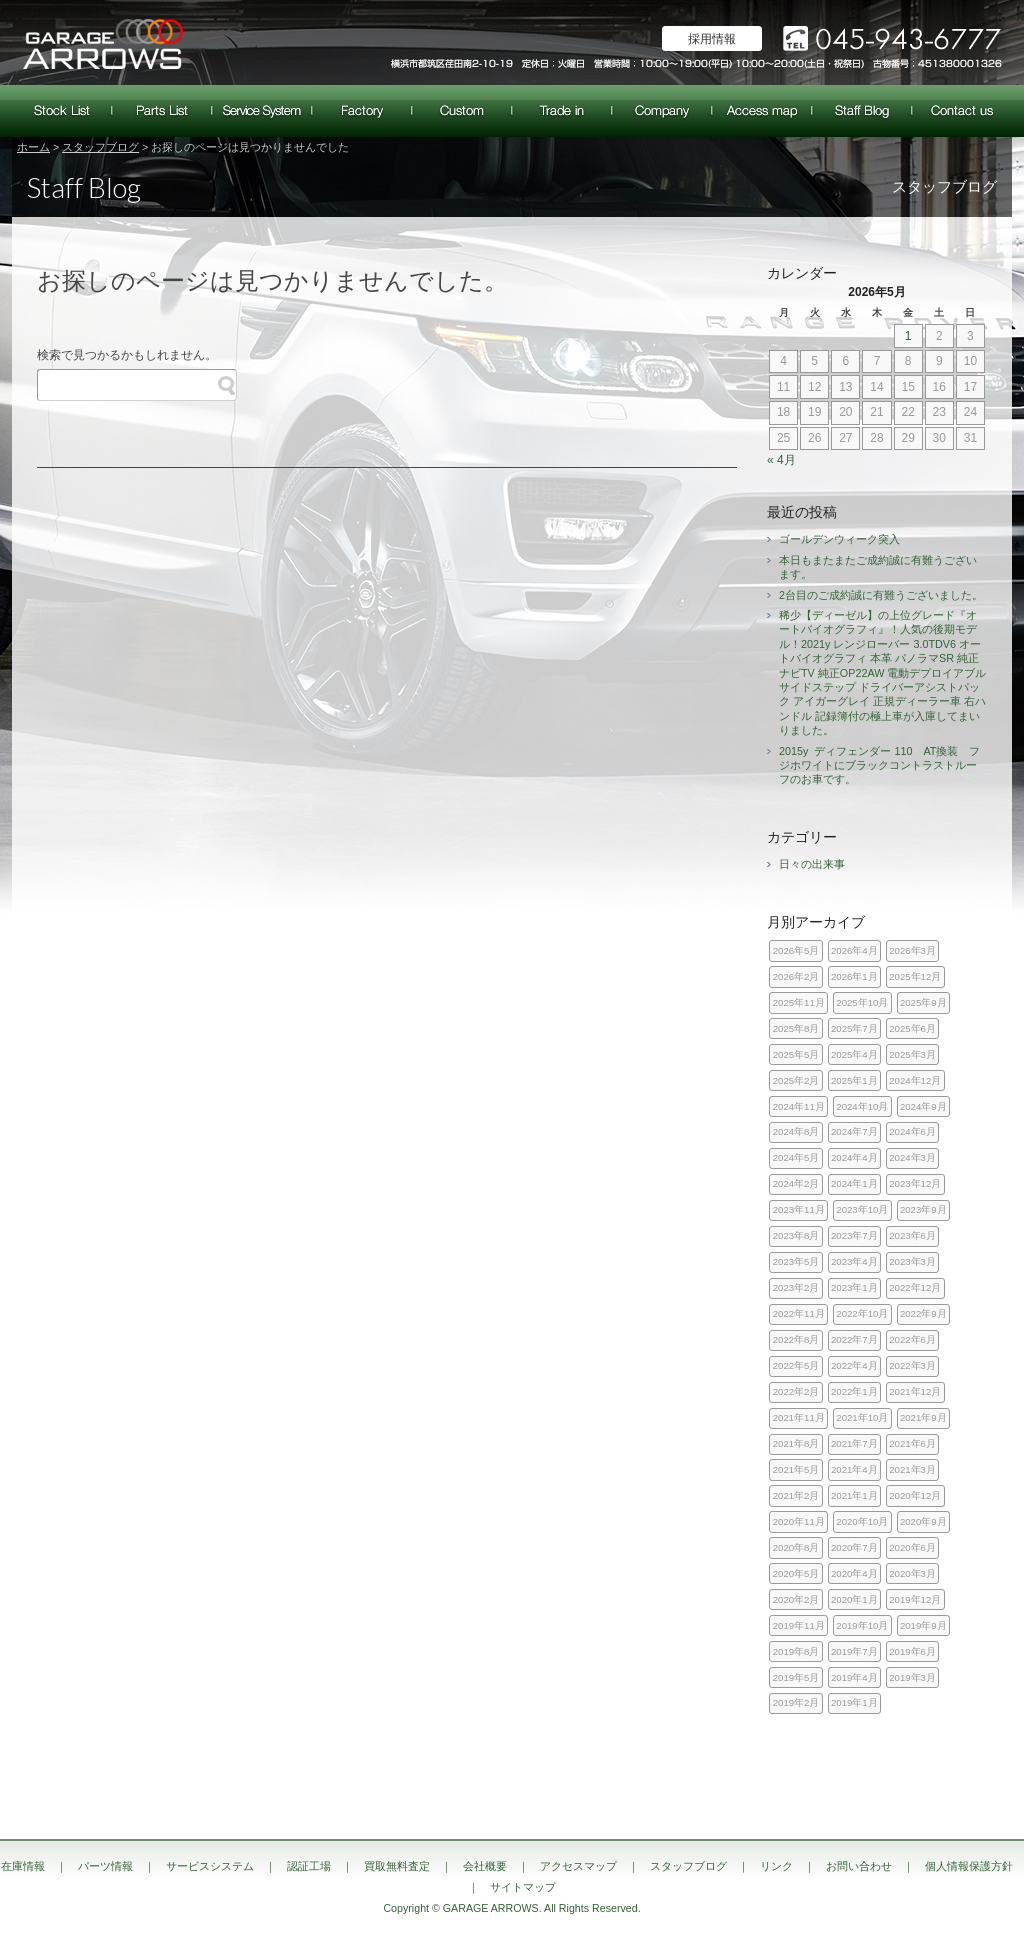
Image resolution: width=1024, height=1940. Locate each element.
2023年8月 (796, 1235)
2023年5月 (796, 1261)
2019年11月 (799, 1625)
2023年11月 (799, 1209)
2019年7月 (854, 1651)
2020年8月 (796, 1547)
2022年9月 (923, 1313)
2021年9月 (923, 1417)
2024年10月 (862, 1106)
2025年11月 (799, 1002)
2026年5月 (796, 950)
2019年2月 (796, 1702)
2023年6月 (912, 1235)
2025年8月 (796, 1028)
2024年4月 (854, 1157)
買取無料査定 (562, 111)
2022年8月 (796, 1339)
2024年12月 (915, 1080)
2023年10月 (862, 1209)
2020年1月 (854, 1599)
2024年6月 (912, 1131)
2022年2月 (796, 1391)
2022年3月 (912, 1365)
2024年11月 (799, 1106)
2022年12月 (915, 1287)
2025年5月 (796, 1054)
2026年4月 (854, 950)
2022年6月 (912, 1339)
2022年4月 (854, 1365)
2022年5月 (796, 1365)
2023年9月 (923, 1209)
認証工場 (362, 111)
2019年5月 (796, 1677)
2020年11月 (799, 1521)
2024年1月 (854, 1183)
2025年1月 (854, 1080)
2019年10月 (862, 1625)
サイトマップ (523, 1887)
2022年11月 (799, 1313)
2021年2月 (796, 1495)
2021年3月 (912, 1469)
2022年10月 (862, 1313)
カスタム (462, 111)
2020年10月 (862, 1521)
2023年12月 (915, 1183)
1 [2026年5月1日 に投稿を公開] (908, 336)
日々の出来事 (812, 864)
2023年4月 (854, 1261)
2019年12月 (915, 1599)
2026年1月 (854, 976)
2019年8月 (796, 1651)
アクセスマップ (762, 111)
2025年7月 (854, 1028)
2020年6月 (912, 1547)
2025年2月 (796, 1080)
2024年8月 (796, 1131)
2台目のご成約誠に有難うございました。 (881, 595)
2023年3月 (912, 1261)
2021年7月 (854, 1443)
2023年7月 (854, 1235)
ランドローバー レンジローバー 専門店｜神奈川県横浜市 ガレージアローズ (102, 42)
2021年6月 (912, 1443)
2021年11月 (799, 1417)
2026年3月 (912, 950)
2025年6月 (912, 1028)
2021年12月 (915, 1391)
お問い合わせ (962, 111)
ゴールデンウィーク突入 (839, 539)
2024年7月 (854, 1131)
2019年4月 (854, 1677)
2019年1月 (854, 1702)
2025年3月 (912, 1054)
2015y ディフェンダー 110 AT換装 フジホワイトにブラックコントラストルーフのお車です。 (879, 765)
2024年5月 (796, 1157)
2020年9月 (923, 1521)
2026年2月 (796, 976)
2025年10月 (862, 1002)
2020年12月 (915, 1495)
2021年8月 (796, 1443)
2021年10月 (862, 1417)
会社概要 (662, 111)
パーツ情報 (162, 111)
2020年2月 (796, 1599)
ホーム (33, 147)
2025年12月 (915, 976)
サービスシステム (262, 111)
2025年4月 (854, 1054)
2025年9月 (923, 1002)
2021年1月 (854, 1495)
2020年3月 (912, 1573)
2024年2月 (796, 1183)
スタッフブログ (862, 111)
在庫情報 (62, 111)
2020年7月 (854, 1547)
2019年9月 (923, 1625)
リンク (776, 1866)
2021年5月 (796, 1469)
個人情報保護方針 (969, 1866)
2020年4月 (854, 1573)
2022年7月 (854, 1339)
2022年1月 (854, 1391)
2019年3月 (912, 1677)
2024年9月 (923, 1106)
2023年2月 (796, 1287)
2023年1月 (854, 1287)
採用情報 (712, 39)
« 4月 (781, 460)
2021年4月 (854, 1469)
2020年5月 (796, 1573)
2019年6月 (912, 1651)
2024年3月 (912, 1157)
